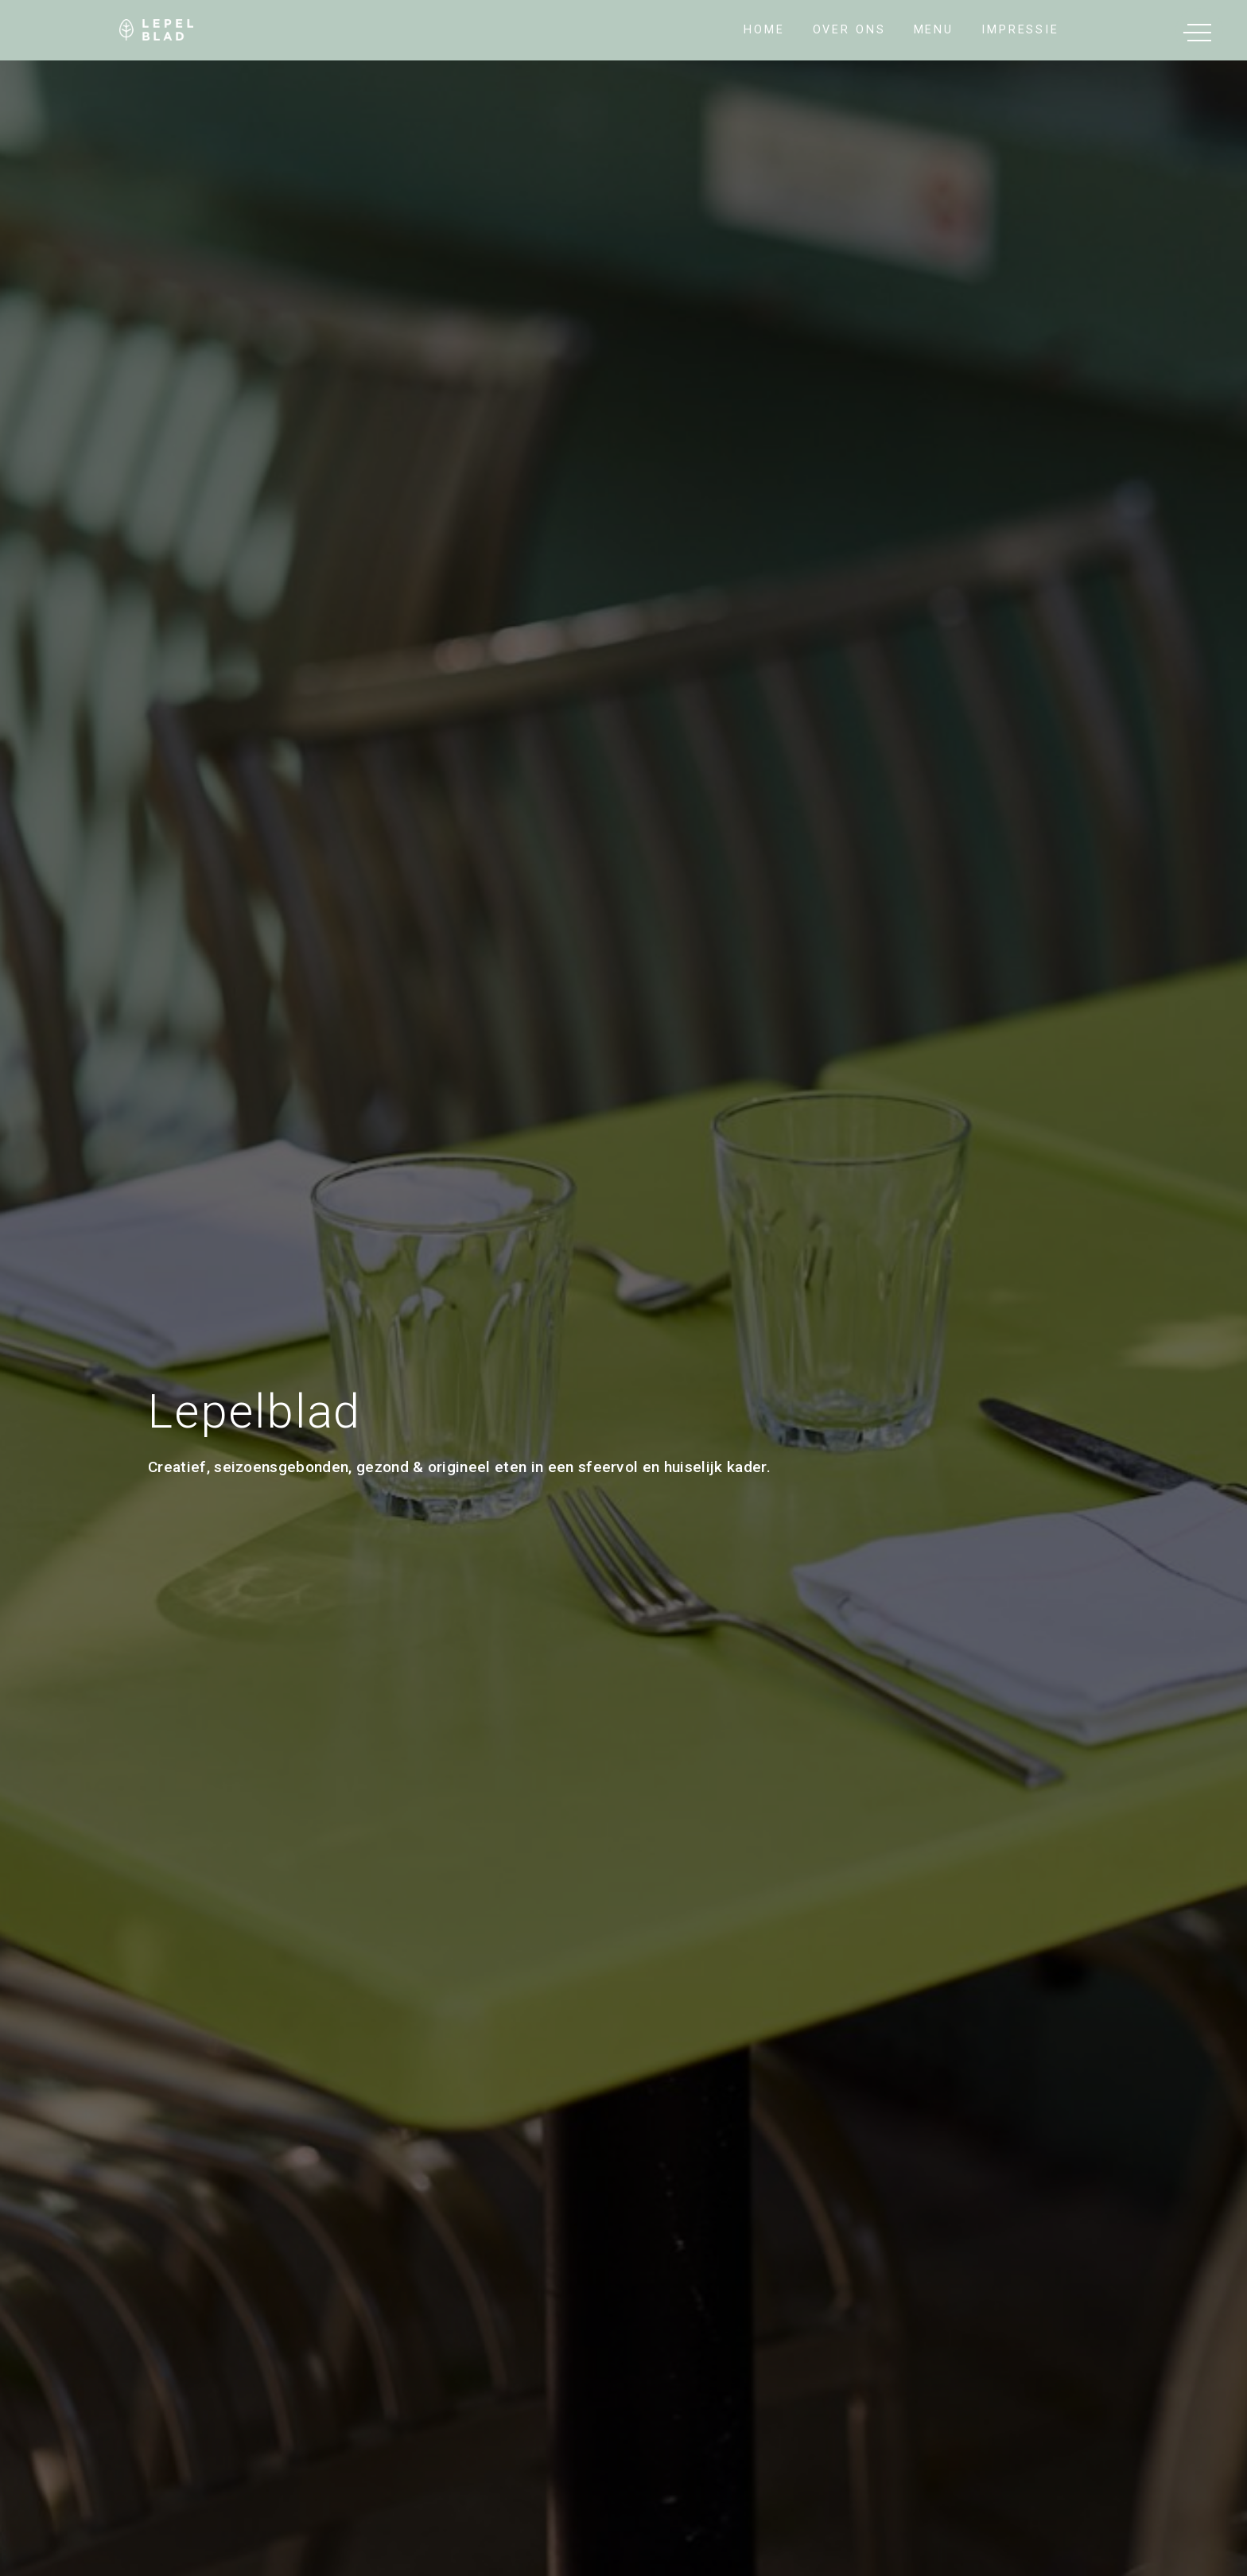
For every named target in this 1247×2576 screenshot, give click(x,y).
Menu (934, 30)
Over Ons (849, 30)
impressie (1020, 30)
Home (764, 30)
